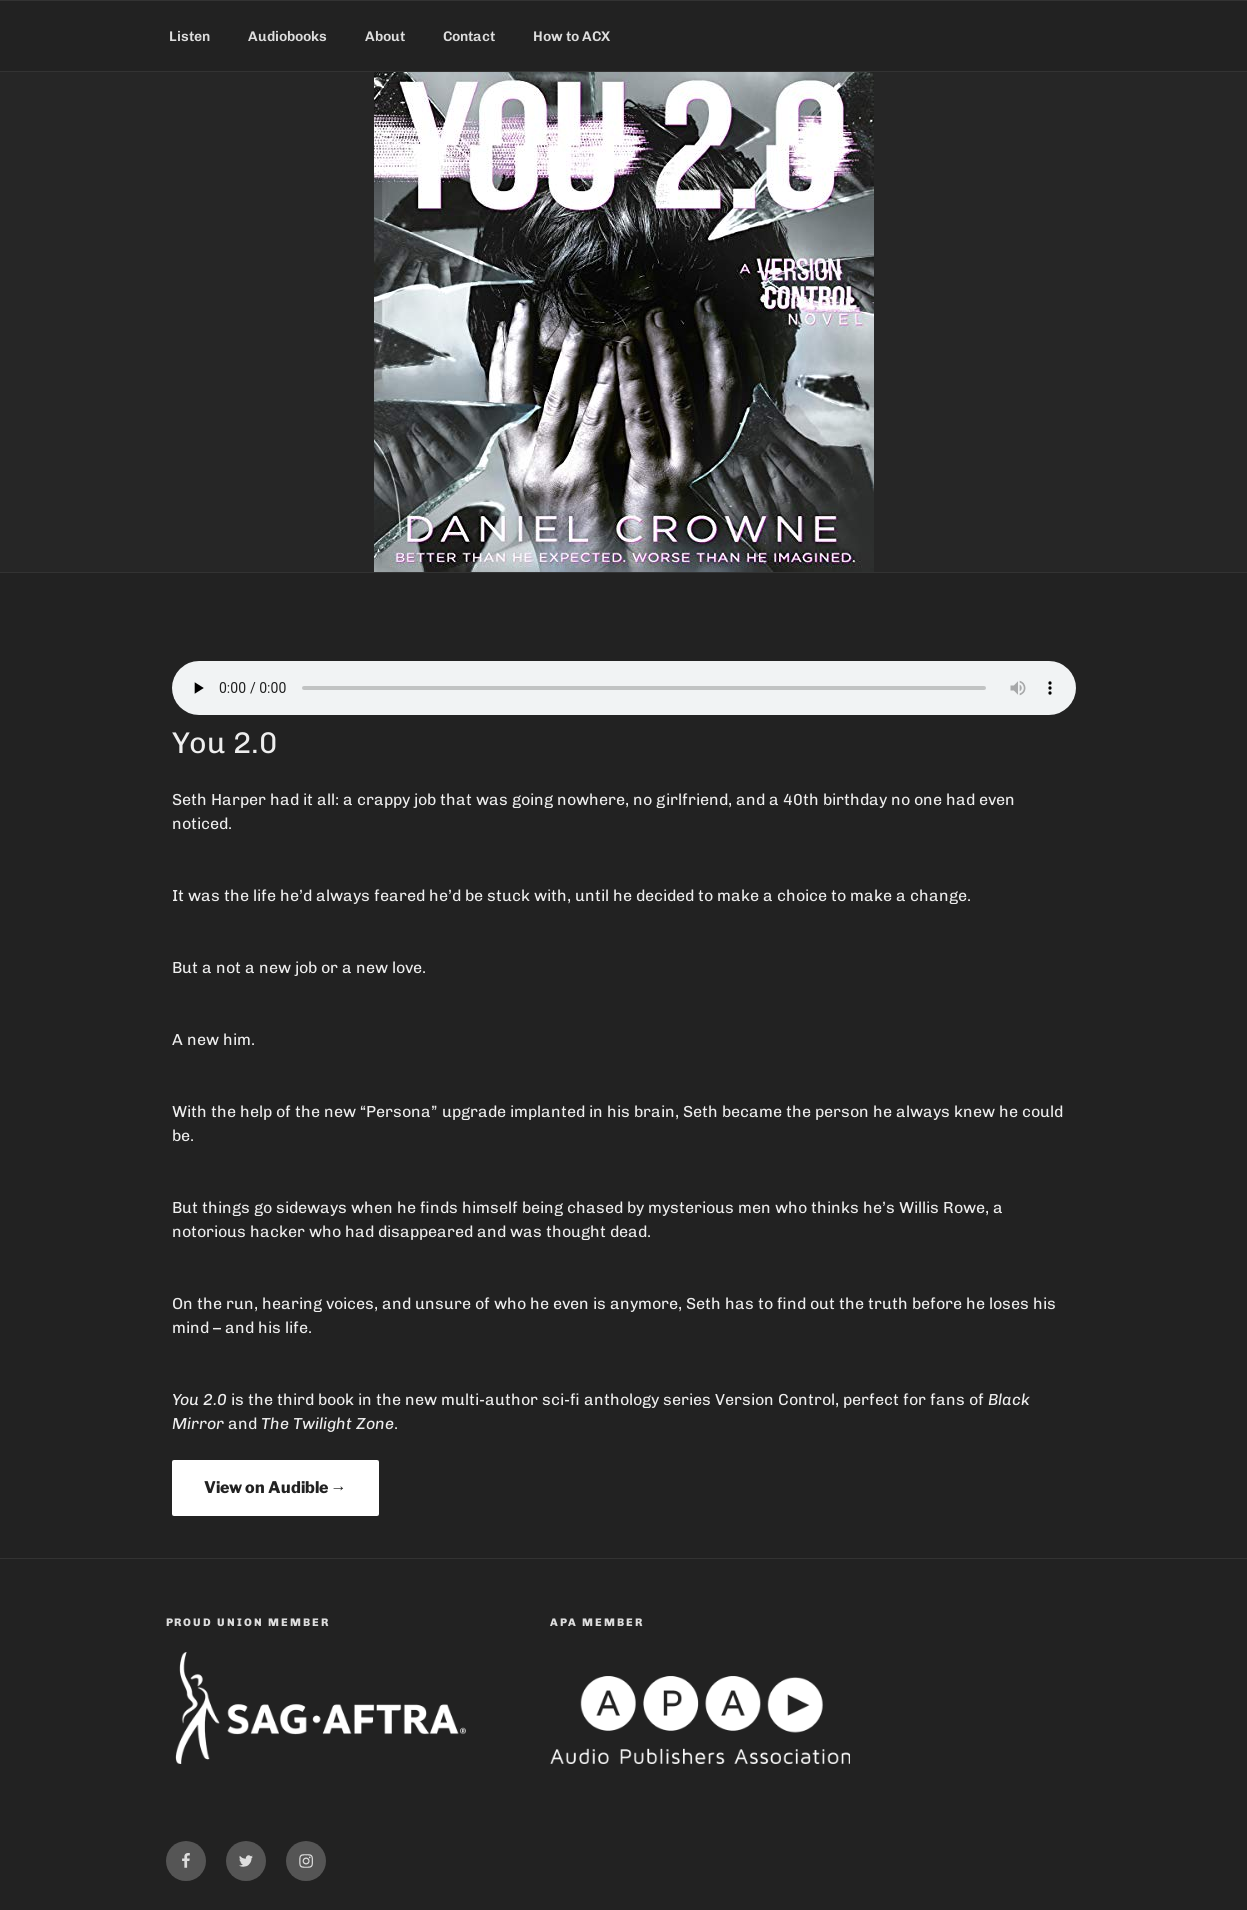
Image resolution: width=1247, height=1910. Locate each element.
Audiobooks (287, 36)
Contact (469, 36)
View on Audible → (275, 1487)
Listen (189, 36)
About (385, 36)
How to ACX (571, 36)
